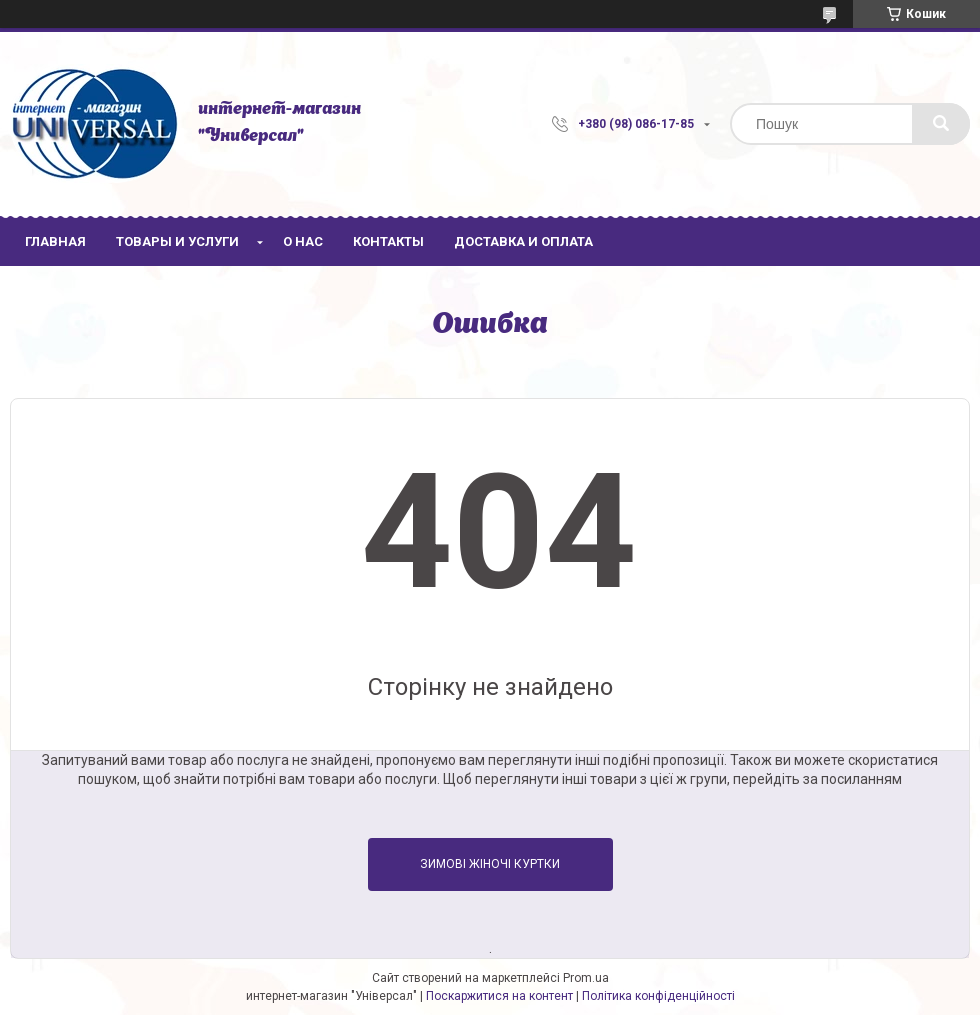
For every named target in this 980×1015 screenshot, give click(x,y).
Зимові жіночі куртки (490, 864)
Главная (55, 241)
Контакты (388, 241)
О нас (303, 241)
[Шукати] (941, 124)
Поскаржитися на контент (499, 996)
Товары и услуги (177, 241)
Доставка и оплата (523, 241)
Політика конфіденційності (658, 996)
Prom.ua (586, 978)
